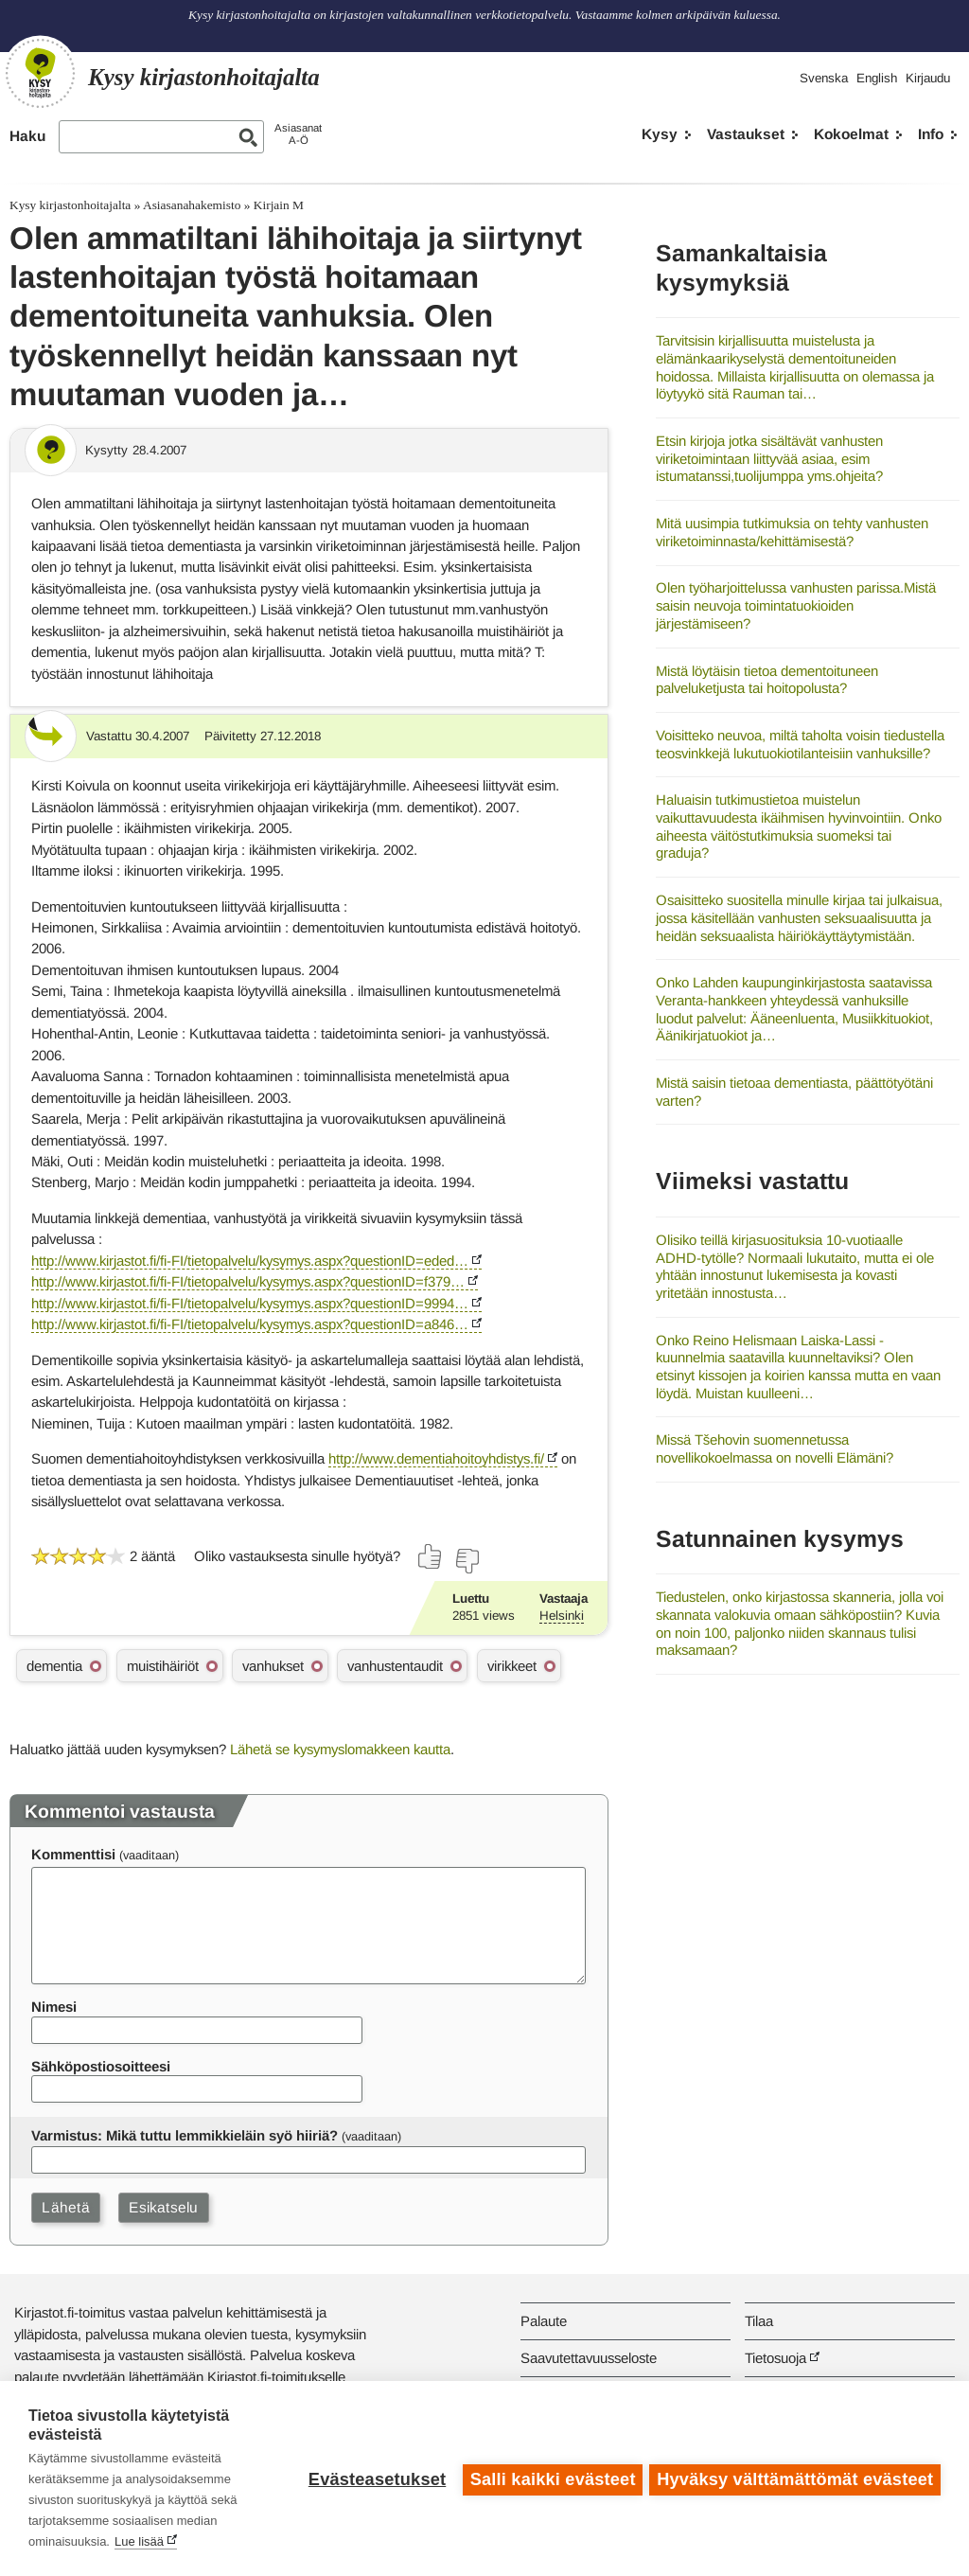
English (876, 78)
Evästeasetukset (374, 2478)
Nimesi (54, 2007)
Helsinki (561, 1615)
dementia (54, 1666)
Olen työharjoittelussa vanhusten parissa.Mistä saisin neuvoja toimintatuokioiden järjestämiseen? (796, 605)
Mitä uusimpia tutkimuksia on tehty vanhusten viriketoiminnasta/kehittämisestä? (792, 532)
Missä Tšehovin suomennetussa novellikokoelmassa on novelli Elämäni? (774, 1448)
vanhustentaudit (395, 1666)
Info (930, 134)
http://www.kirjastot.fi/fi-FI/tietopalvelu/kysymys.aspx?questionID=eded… (249, 1260)
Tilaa (759, 2321)
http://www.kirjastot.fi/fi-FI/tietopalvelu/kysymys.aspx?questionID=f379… (248, 1281)
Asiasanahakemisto (191, 205)
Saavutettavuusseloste (588, 2358)
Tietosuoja (775, 2358)
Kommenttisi (73, 1854)
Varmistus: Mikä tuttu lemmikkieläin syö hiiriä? (184, 2135)
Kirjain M (279, 205)
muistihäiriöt (163, 1666)
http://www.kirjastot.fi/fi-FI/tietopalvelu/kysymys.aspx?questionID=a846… (249, 1324)
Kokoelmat (851, 134)
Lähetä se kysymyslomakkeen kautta (340, 1749)
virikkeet (512, 1666)
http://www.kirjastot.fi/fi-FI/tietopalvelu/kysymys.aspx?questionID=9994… (249, 1303)
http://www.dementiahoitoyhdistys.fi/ (436, 1458)
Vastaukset (745, 134)
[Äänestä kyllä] (430, 1556)
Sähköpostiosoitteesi (100, 2066)
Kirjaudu (928, 78)
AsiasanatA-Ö (298, 134)
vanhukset (273, 1666)
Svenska (824, 78)
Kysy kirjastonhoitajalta (70, 205)
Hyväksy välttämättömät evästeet (795, 2478)
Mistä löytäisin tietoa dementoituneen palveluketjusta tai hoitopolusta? (767, 680)
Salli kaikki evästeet (550, 2478)
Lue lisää (139, 2541)
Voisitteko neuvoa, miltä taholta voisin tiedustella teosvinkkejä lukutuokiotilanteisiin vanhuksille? (800, 744)
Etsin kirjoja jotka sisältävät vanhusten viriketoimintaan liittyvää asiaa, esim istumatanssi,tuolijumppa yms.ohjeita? (769, 458)
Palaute (543, 2321)
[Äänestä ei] (466, 1561)
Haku (27, 136)
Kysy (660, 134)
